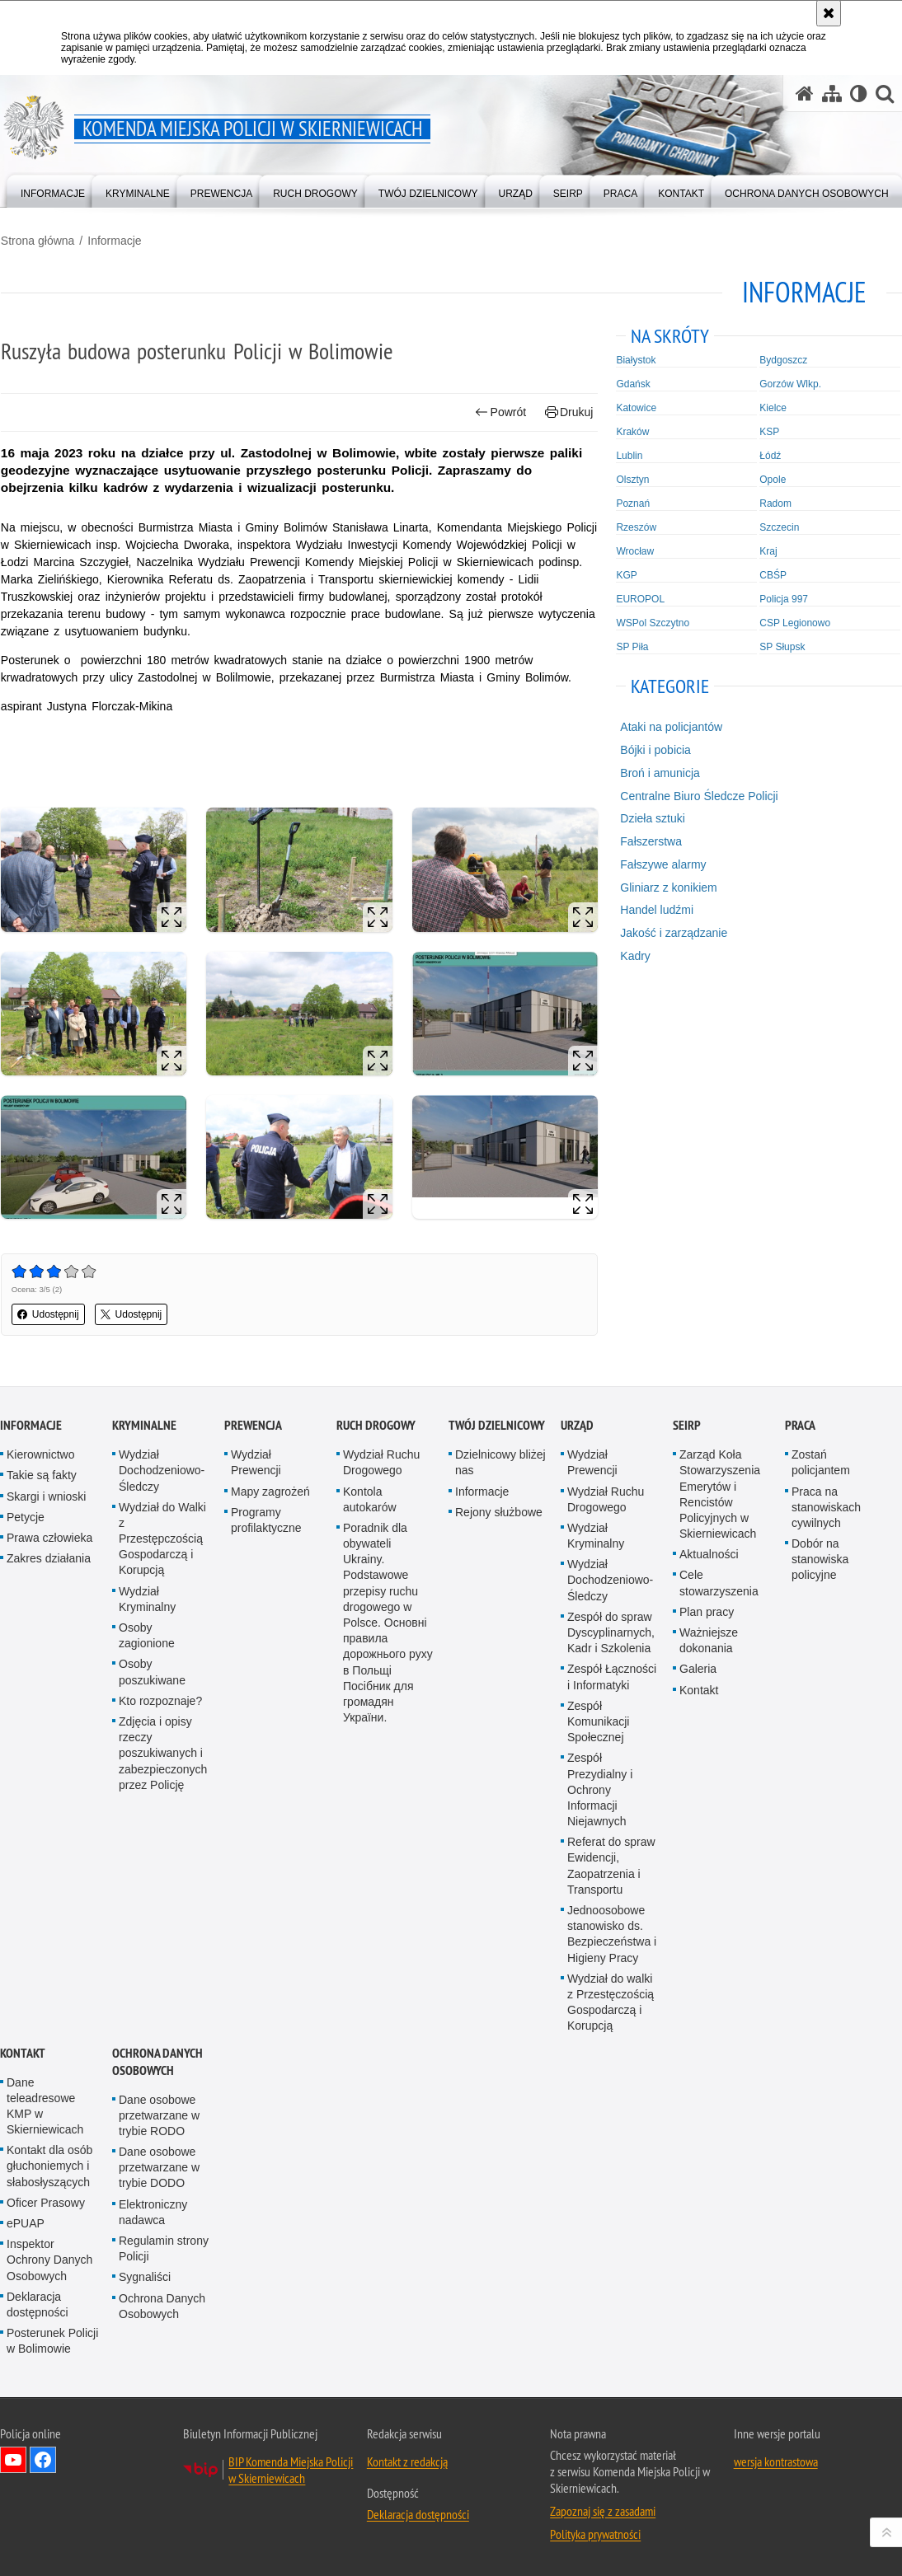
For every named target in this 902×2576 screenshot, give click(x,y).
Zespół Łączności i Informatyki (611, 1676)
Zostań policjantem (821, 1461)
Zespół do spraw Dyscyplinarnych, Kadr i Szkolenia (611, 1631)
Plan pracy (706, 1611)
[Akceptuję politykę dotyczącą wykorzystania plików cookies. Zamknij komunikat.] (828, 13)
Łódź (771, 455)
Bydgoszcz (784, 359)
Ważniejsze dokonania (708, 1639)
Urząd (577, 1424)
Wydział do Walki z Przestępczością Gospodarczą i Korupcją (162, 1538)
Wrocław (636, 550)
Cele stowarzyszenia (719, 1582)
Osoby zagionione (147, 1634)
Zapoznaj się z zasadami (602, 2510)
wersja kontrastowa (776, 2460)
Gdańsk (634, 383)
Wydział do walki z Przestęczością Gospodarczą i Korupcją (610, 2001)
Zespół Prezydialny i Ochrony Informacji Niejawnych (599, 1789)
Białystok (636, 359)
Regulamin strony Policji (164, 2247)
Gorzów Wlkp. (791, 383)
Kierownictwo (40, 1453)
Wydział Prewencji (256, 1461)
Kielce (773, 407)
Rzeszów (637, 526)
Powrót (501, 412)
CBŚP (773, 574)
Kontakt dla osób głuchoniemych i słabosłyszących (49, 2165)
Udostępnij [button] (47, 1314)
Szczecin (780, 526)
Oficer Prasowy (46, 2201)
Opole (773, 479)
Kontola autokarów (370, 1498)
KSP (770, 431)
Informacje (113, 239)
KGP (627, 574)
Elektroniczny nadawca (153, 2211)
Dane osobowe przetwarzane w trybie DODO (159, 2166)
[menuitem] (53, 190)
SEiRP (687, 1424)
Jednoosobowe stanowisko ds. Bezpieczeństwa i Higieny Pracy (611, 1933)
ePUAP (26, 2222)
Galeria (697, 1668)
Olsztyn (633, 479)
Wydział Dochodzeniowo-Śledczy (161, 1469)
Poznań (634, 502)
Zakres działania (49, 1557)
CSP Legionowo (795, 622)
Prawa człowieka (49, 1536)
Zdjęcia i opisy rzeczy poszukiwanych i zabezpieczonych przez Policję (163, 1752)
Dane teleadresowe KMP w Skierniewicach (45, 2105)
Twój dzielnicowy (497, 1424)
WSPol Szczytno (653, 622)
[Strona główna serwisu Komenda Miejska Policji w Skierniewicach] (805, 93)
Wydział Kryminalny (147, 1598)
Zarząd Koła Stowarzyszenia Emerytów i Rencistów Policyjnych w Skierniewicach (719, 1493)
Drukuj (569, 412)
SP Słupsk (783, 646)
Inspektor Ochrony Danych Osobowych (49, 2258)
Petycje (26, 1516)
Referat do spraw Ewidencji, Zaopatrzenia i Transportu (611, 1865)
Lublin (630, 455)
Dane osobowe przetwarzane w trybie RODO (159, 2114)
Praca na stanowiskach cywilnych (826, 1506)
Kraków (633, 431)
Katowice (637, 407)
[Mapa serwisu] (832, 93)
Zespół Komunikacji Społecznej (598, 1720)
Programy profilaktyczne (266, 1519)
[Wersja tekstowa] (858, 93)
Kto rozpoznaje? (160, 1700)
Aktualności (709, 1554)
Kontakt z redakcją (407, 2460)
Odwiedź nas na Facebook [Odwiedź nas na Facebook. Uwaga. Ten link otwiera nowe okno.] (43, 2459)
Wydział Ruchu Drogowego (381, 1461)
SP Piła (633, 646)
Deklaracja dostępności (37, 2303)
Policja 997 (784, 598)
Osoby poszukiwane (152, 1671)
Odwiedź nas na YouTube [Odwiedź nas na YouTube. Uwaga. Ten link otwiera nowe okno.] (13, 2459)
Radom (776, 502)
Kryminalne (144, 1424)
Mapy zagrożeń (270, 1490)
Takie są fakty (42, 1475)
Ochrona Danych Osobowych (157, 2061)
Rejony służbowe (499, 1511)
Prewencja (253, 1424)
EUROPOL (641, 598)
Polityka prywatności (595, 2533)
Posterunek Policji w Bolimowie (52, 2339)
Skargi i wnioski (46, 1495)
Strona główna (37, 239)
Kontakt (698, 1689)
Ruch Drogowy (376, 1424)
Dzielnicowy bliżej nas (500, 1461)
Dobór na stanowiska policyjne (820, 1558)
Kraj (769, 550)
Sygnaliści (145, 2276)
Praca (800, 1424)
